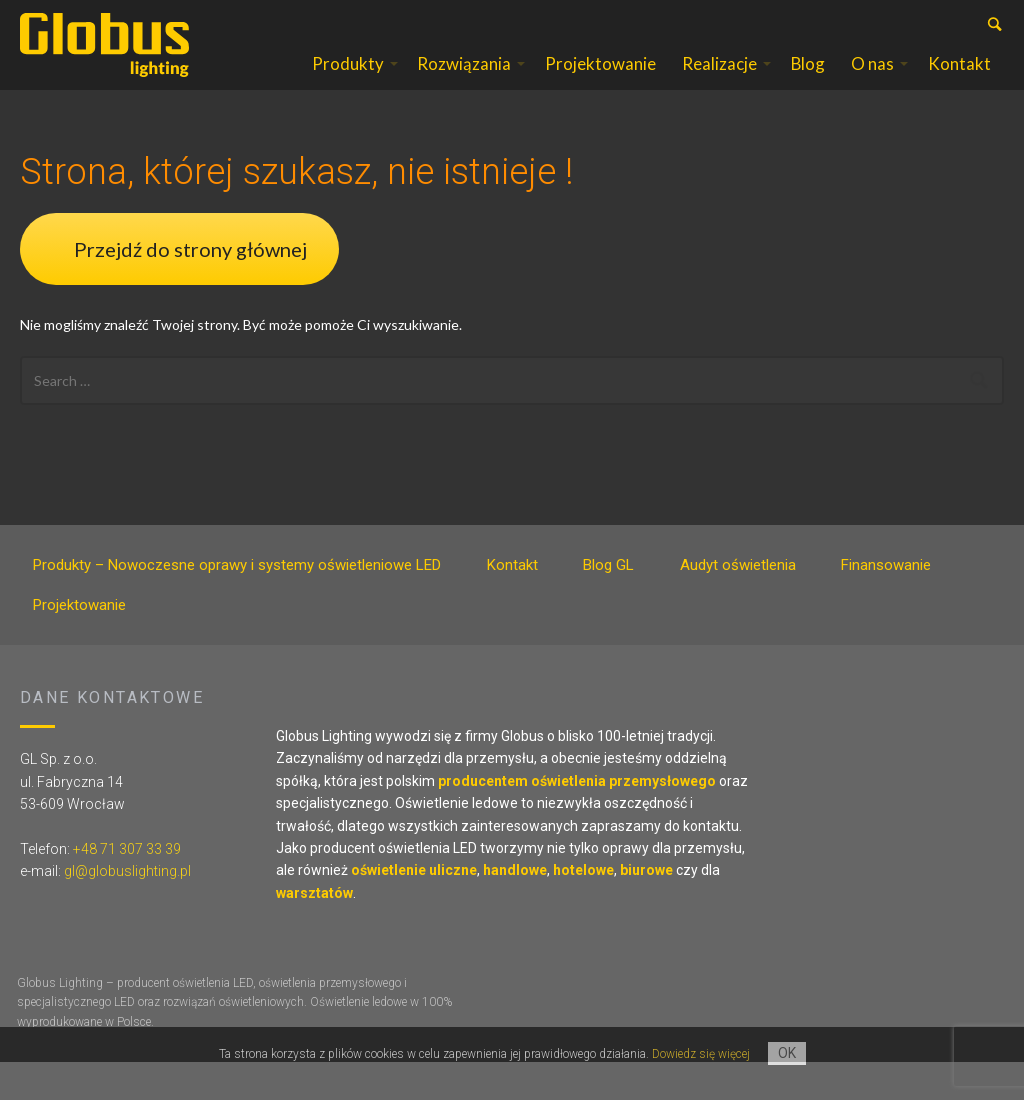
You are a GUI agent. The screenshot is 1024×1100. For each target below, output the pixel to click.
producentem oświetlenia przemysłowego (577, 819)
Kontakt (959, 83)
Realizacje (719, 83)
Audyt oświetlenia (738, 604)
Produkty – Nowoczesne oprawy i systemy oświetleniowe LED (237, 604)
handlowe (515, 909)
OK (787, 1053)
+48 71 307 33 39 (127, 887)
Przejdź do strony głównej (190, 287)
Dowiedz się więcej (701, 1054)
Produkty (348, 83)
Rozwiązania (464, 83)
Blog (808, 83)
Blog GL (608, 604)
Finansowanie (886, 604)
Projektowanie (600, 83)
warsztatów (314, 931)
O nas (872, 83)
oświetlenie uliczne (414, 909)
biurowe (646, 909)
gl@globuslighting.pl (127, 910)
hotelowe (583, 909)
